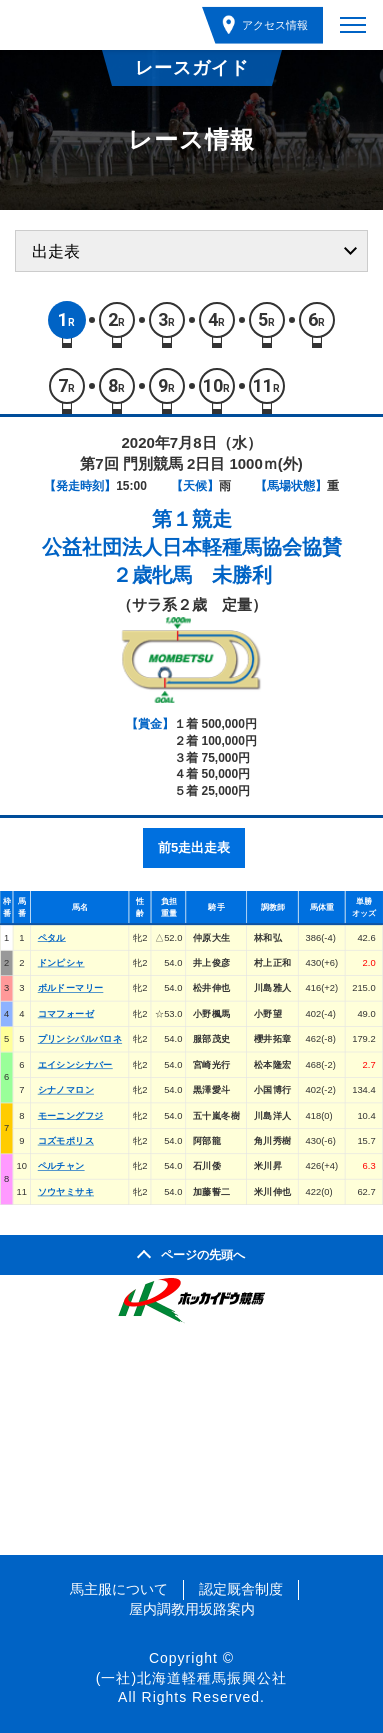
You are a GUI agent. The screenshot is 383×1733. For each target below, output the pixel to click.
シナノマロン (66, 1090)
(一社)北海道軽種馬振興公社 (191, 1678)
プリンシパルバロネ (80, 1039)
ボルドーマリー (71, 988)
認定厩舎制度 (241, 1589)
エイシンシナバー (75, 1064)
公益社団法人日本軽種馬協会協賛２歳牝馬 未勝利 (192, 561)
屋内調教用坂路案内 (192, 1609)
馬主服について (119, 1589)
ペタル (52, 937)
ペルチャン (61, 1166)
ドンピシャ (61, 962)
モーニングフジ (71, 1115)
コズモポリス (66, 1140)
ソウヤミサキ (66, 1191)
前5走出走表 (194, 847)
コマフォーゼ (66, 1013)
